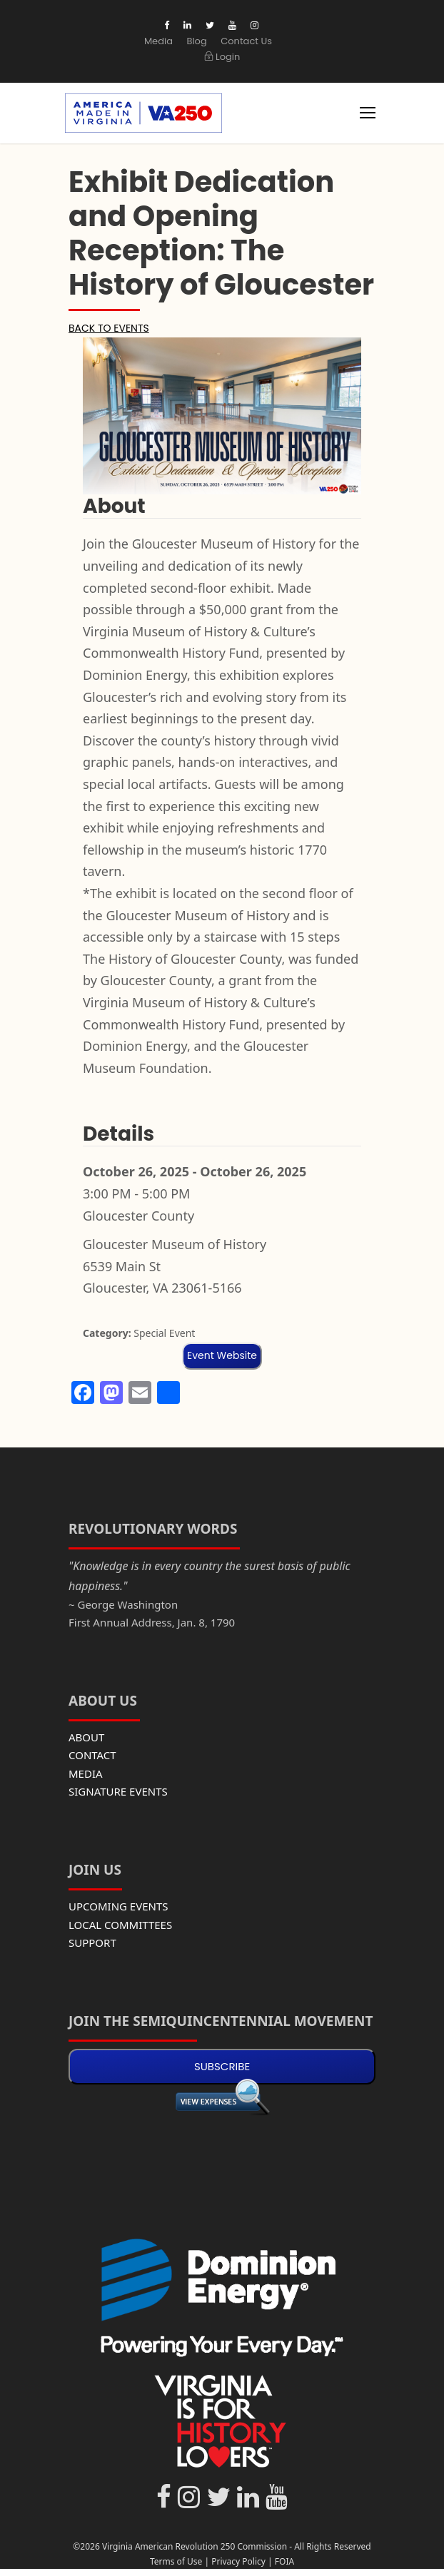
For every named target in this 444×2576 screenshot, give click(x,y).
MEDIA (86, 1773)
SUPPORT (92, 1942)
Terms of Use (176, 2561)
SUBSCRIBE (222, 2066)
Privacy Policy (238, 2561)
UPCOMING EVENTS (118, 1906)
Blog (196, 41)
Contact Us (246, 41)
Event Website (222, 1355)
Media (158, 41)
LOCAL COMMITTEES (120, 1925)
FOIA (284, 2561)
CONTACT (92, 1755)
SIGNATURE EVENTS (118, 1791)
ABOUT (86, 1737)
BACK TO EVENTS (109, 328)
